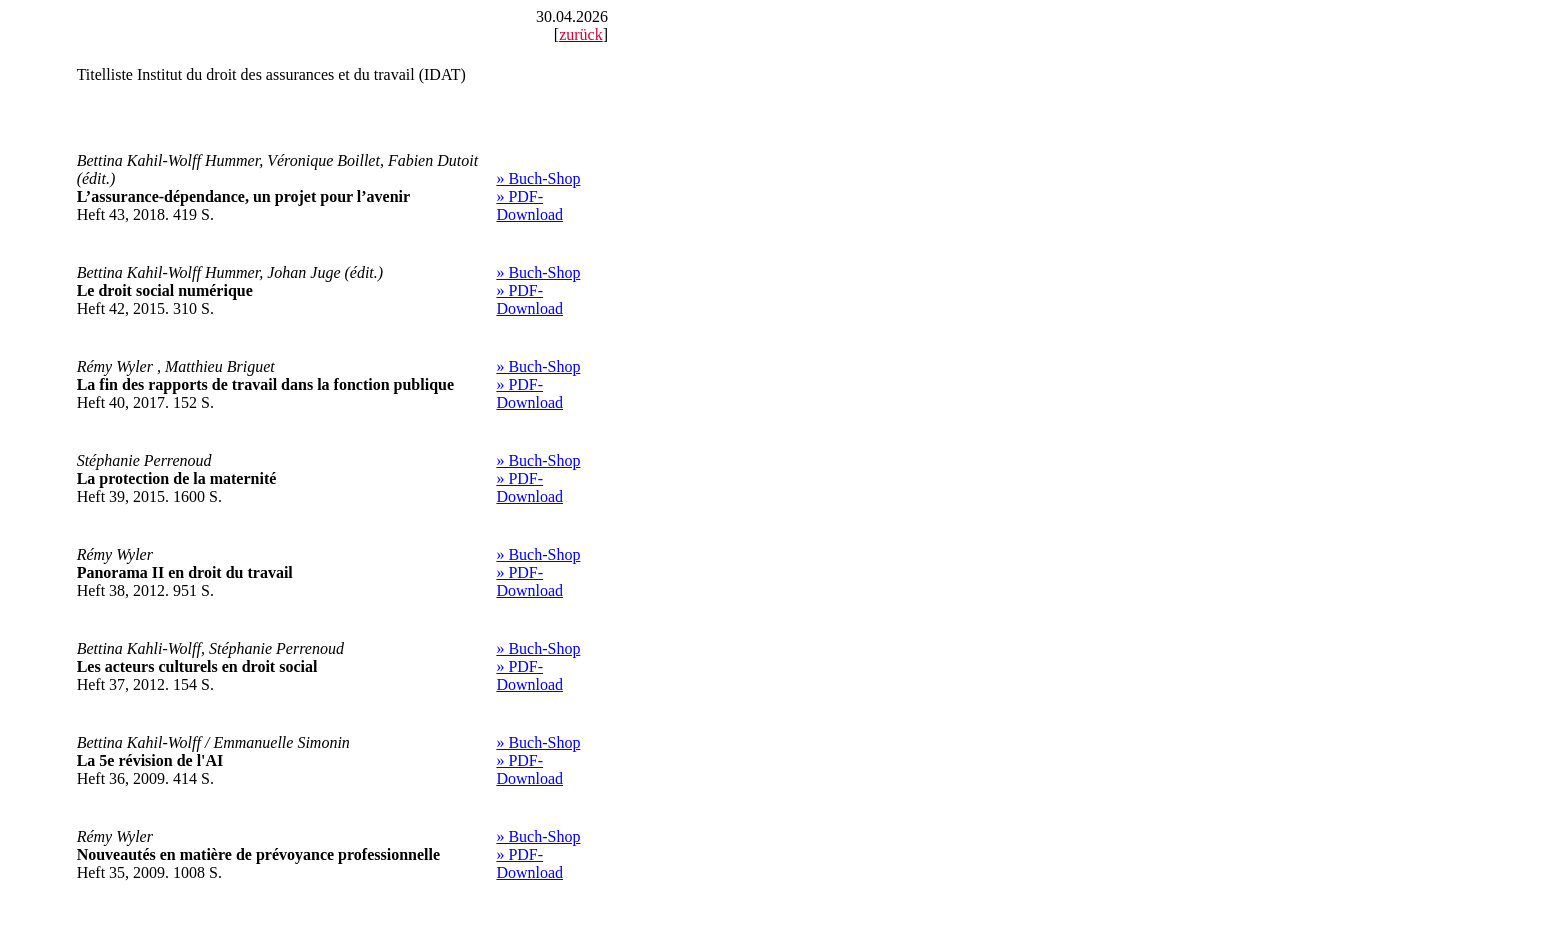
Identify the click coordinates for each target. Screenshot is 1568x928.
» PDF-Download (529, 205)
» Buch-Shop (538, 178)
